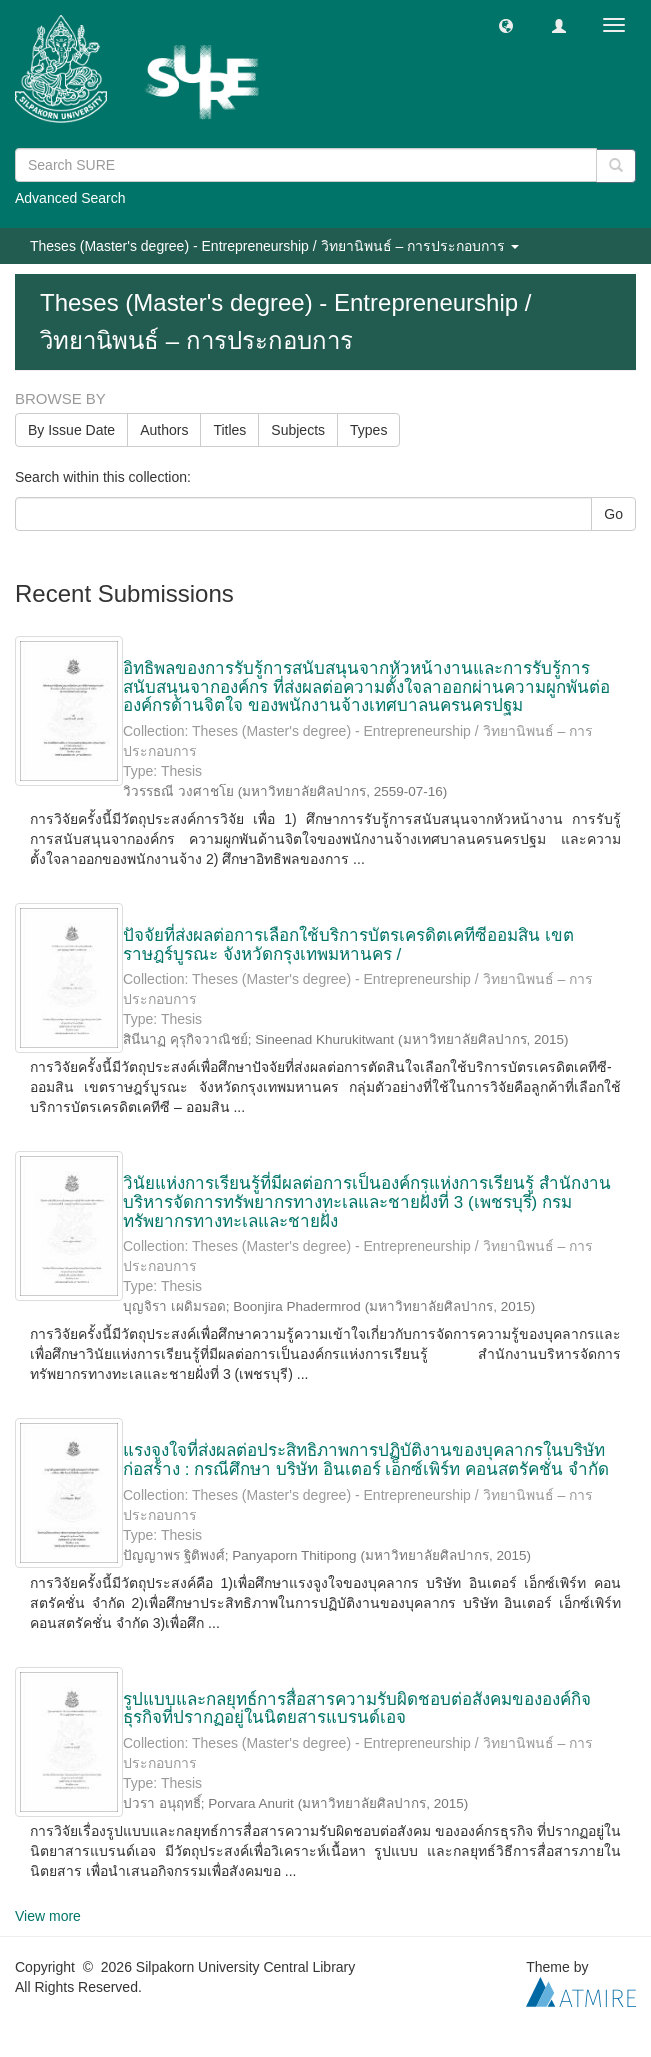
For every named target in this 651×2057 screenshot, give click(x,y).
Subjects (298, 430)
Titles (229, 430)
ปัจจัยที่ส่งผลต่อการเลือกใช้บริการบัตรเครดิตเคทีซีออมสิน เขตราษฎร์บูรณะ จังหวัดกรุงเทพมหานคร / (348, 945)
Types (368, 430)
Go (613, 514)
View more (48, 1916)
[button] (506, 25)
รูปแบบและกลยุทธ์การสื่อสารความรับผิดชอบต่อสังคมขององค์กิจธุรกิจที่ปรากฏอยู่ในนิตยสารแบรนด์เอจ (357, 1709)
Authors (164, 430)
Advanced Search (70, 198)
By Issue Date (71, 430)
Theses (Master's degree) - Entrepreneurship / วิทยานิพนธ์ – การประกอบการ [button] (274, 246)
